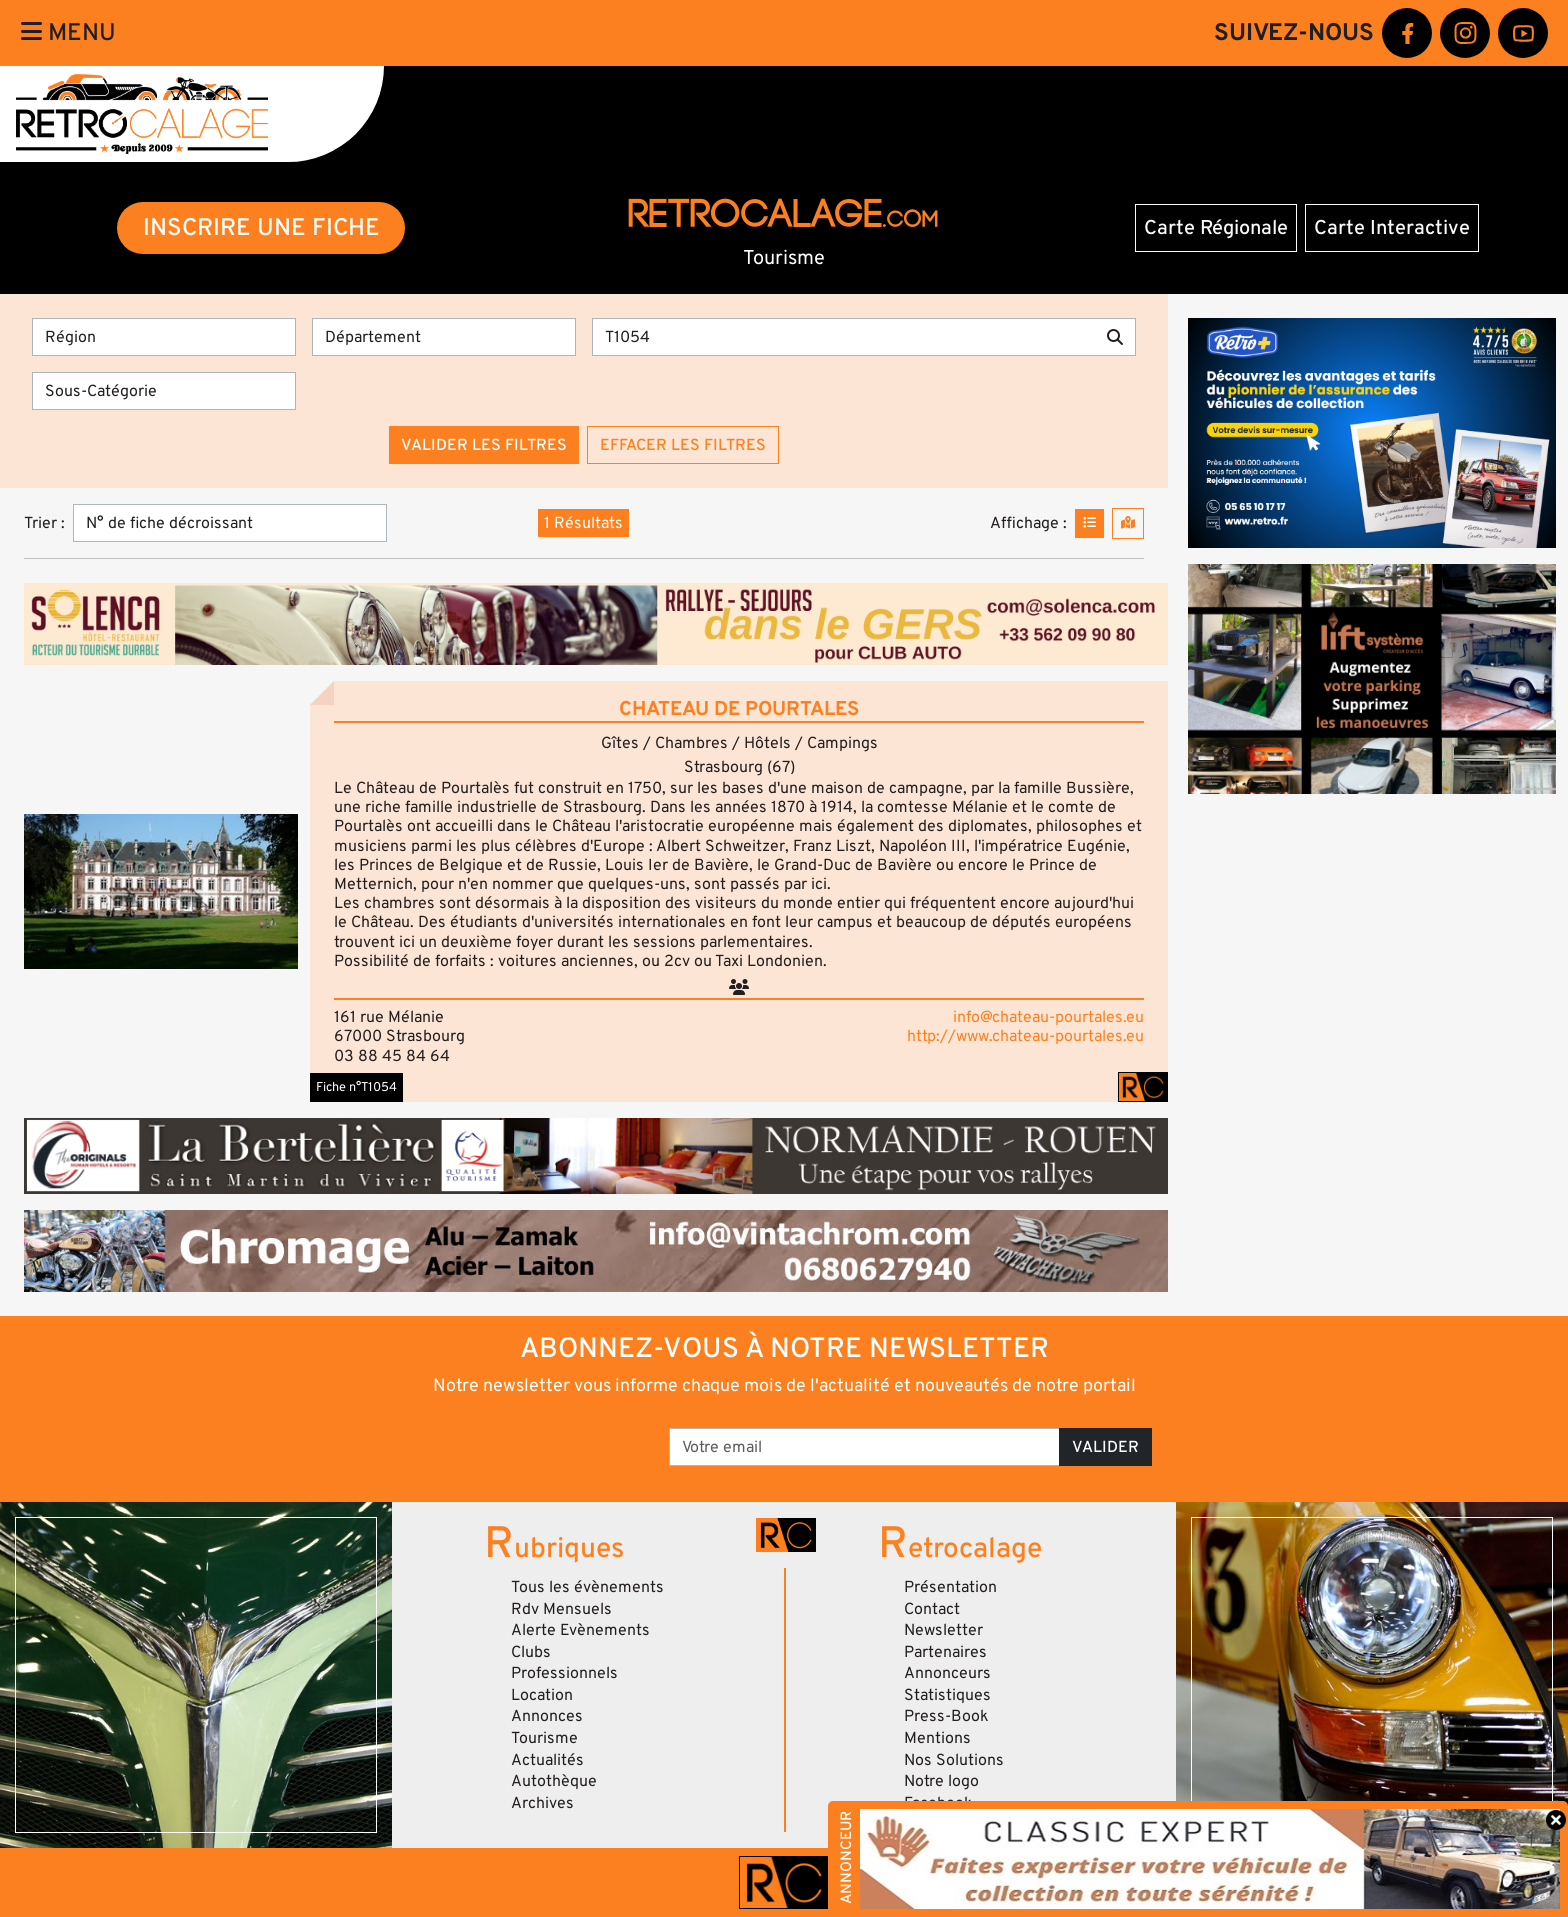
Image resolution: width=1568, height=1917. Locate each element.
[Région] (164, 337)
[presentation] (503, 1440)
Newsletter (943, 1630)
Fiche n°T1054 (356, 1087)
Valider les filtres (484, 445)
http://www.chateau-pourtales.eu (1025, 1036)
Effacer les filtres (683, 445)
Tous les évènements (587, 1587)
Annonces (547, 1716)
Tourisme (544, 1738)
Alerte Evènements (580, 1630)
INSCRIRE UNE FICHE (261, 227)
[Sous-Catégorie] (164, 391)
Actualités (547, 1760)
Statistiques (947, 1695)
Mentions (937, 1738)
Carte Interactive (1392, 228)
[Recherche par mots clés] (843, 337)
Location (542, 1695)
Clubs (531, 1652)
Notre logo (941, 1781)
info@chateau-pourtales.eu (1048, 1017)
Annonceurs (947, 1673)
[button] (161, 891)
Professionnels (564, 1673)
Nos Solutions (954, 1760)
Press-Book (946, 1716)
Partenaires (945, 1652)
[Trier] (230, 523)
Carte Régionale (1216, 228)
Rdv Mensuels (561, 1609)
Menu (68, 32)
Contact (932, 1609)
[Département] (444, 337)
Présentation (950, 1587)
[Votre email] (864, 1447)
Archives (542, 1803)
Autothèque (554, 1781)
